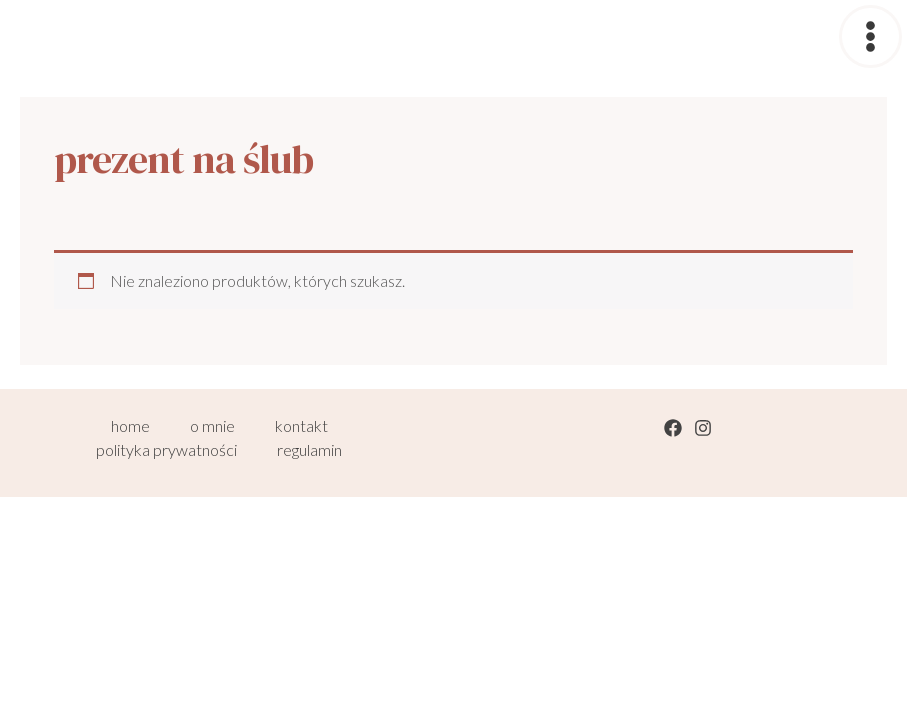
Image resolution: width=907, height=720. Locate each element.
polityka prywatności (166, 449)
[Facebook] (673, 428)
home (130, 425)
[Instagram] (703, 428)
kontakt (301, 425)
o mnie (212, 425)
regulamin (309, 449)
